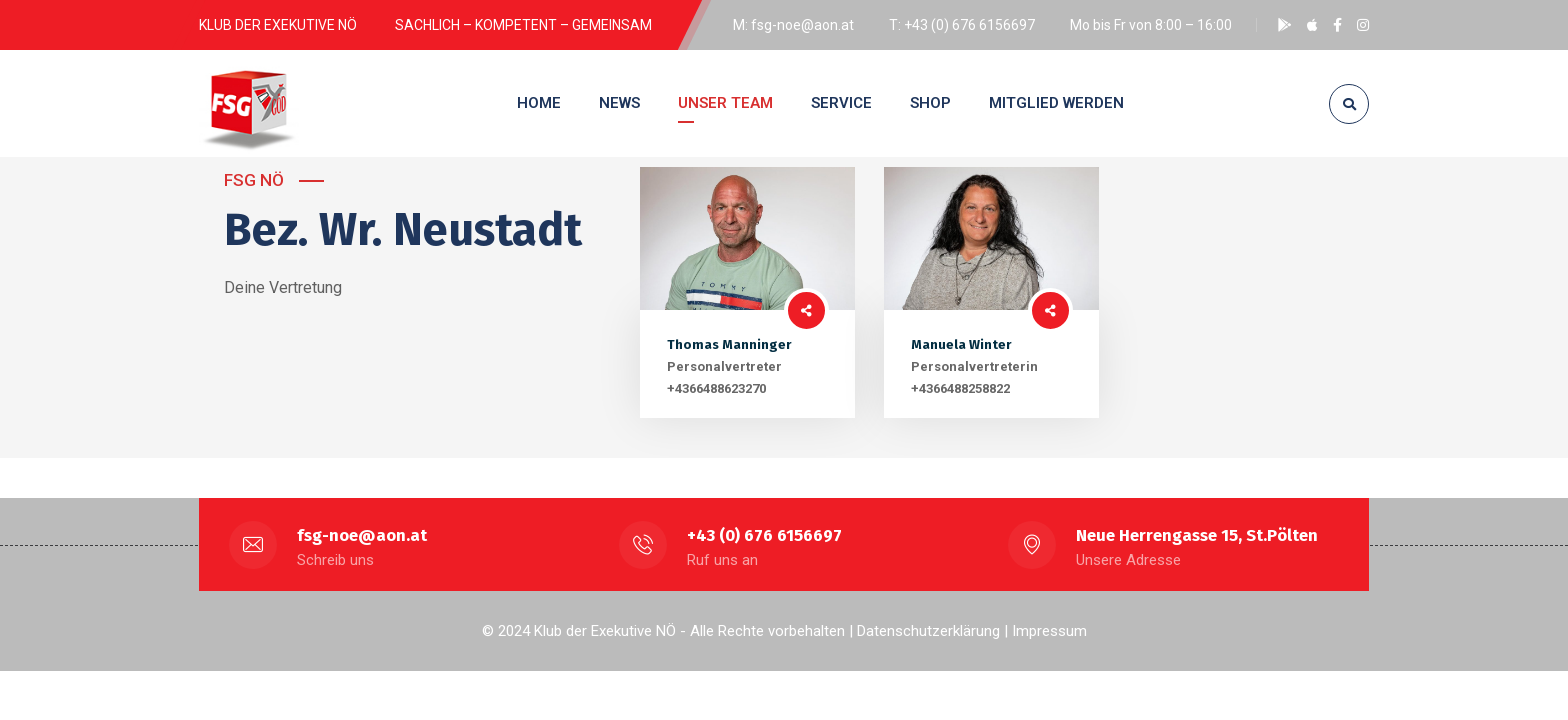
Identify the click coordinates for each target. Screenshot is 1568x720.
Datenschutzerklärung (928, 631)
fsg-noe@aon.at (362, 535)
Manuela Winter (961, 344)
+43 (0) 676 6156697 (764, 535)
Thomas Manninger (729, 344)
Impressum (1049, 631)
